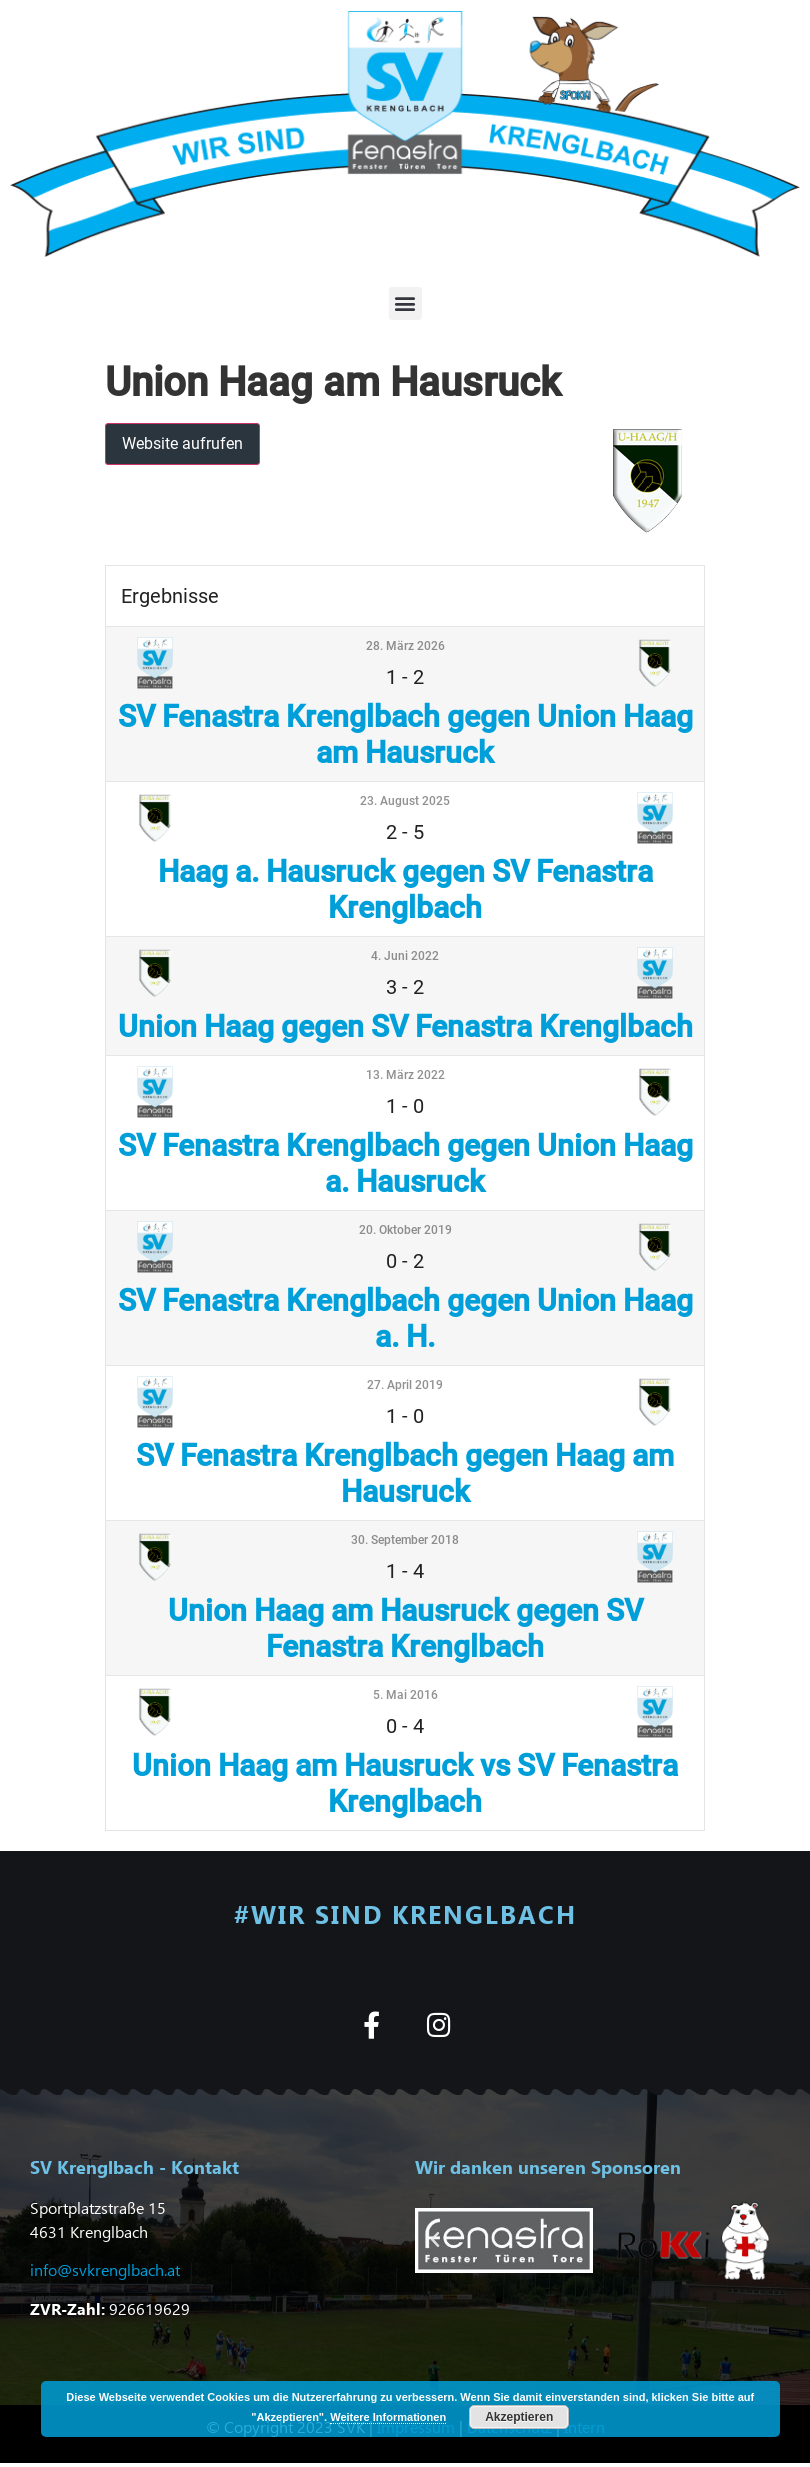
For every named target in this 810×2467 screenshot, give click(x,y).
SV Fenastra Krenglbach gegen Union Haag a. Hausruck (405, 1163)
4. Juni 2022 (405, 956)
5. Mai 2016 (405, 1695)
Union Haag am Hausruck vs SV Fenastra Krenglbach (405, 1783)
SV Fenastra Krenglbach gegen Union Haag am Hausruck (405, 734)
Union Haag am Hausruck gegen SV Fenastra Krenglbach (405, 1628)
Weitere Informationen (388, 2417)
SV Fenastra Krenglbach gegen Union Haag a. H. (405, 1318)
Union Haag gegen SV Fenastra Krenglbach (405, 1026)
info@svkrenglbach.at (105, 2269)
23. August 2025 (405, 801)
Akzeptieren (519, 2417)
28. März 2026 (405, 646)
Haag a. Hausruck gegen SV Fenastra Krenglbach (405, 889)
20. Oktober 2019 (405, 1230)
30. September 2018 (405, 1540)
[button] (405, 303)
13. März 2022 (405, 1075)
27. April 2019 (405, 1385)
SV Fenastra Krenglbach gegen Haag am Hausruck (405, 1473)
